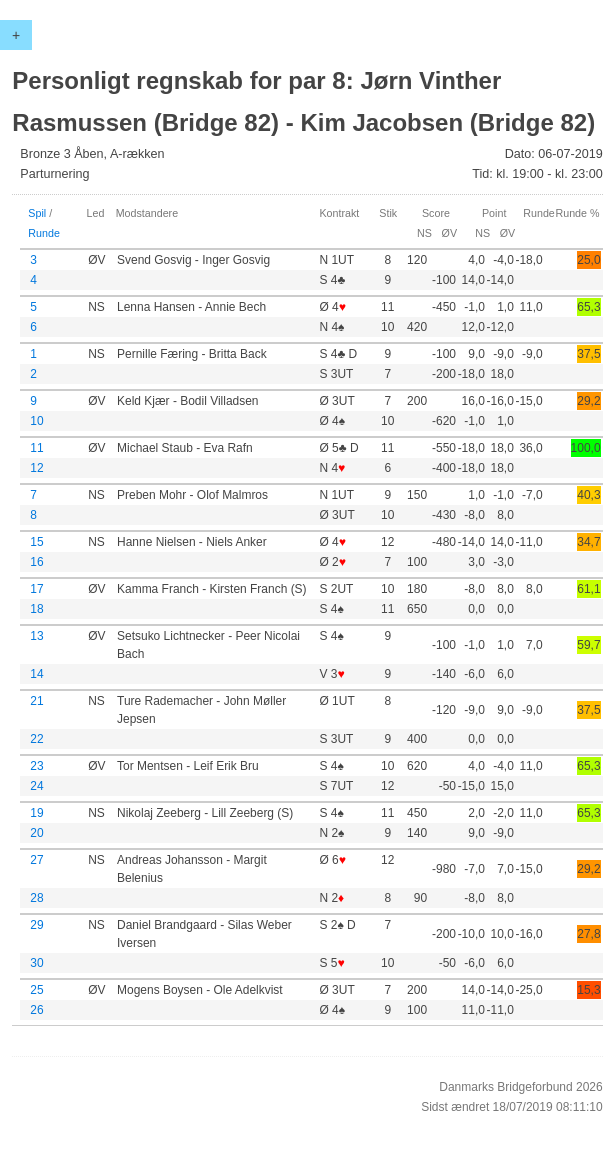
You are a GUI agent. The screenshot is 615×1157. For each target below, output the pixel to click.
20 (36, 833)
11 (36, 448)
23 (36, 766)
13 (36, 636)
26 (36, 1010)
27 (36, 860)
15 (36, 542)
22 (36, 739)
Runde (44, 233)
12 (36, 468)
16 (36, 562)
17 (36, 589)
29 (36, 925)
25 (36, 990)
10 (36, 421)
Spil (37, 213)
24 (36, 786)
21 (36, 701)
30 (36, 963)
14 (36, 674)
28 (36, 898)
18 (36, 609)
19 (36, 813)
